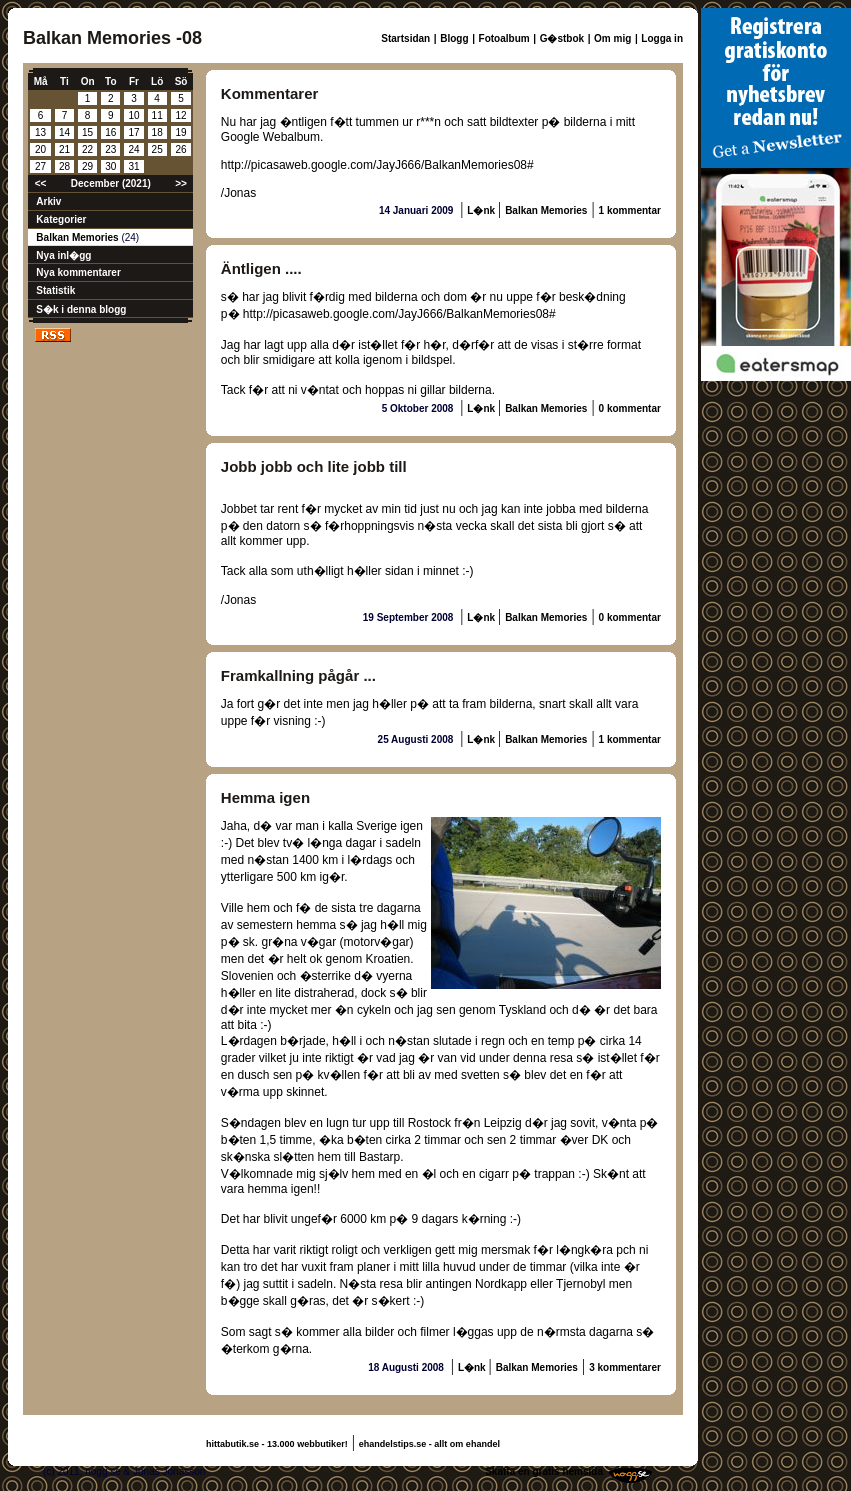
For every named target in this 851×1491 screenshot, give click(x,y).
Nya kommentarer (78, 272)
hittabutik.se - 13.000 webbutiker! (277, 1444)
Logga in (662, 38)
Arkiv (48, 201)
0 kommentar (630, 408)
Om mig (612, 38)
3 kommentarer (625, 1367)
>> (181, 183)
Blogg (454, 38)
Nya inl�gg (63, 255)
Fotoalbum (504, 38)
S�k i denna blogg (81, 309)
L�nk (482, 210)
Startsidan (405, 38)
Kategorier (61, 219)
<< (41, 183)
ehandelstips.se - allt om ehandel (429, 1444)
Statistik (55, 290)
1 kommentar (630, 210)
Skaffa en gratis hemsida (544, 1471)
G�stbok (562, 38)
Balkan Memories (78, 237)
